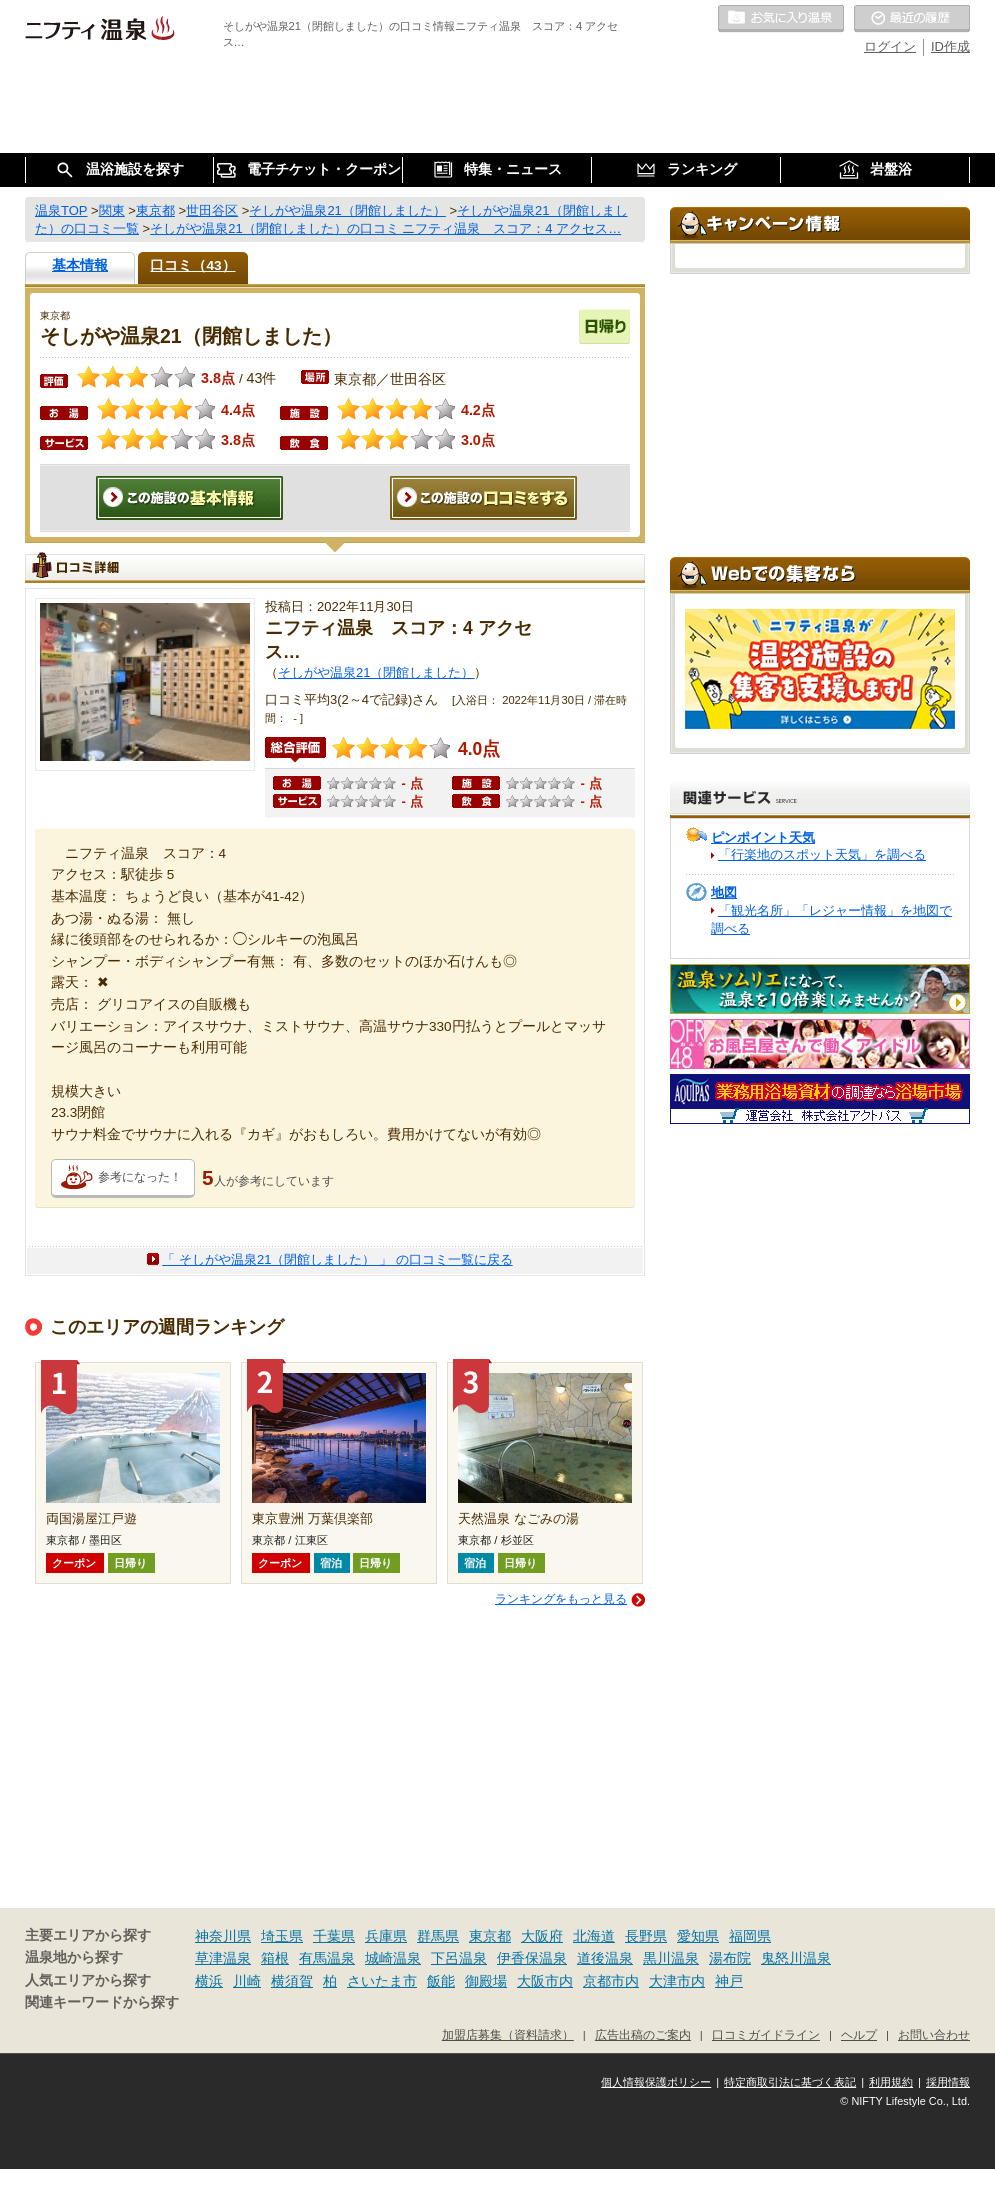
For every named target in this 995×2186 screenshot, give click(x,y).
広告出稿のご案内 (643, 2034)
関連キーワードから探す (102, 2002)
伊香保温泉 (532, 1958)
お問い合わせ (934, 2034)
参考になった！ (140, 1177)
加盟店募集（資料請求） (508, 2034)
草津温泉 (223, 1958)
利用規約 (891, 2082)
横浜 (209, 1981)
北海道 (594, 1936)
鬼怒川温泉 (796, 1958)
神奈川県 (223, 1936)
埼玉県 (282, 1936)
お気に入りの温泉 (781, 19)
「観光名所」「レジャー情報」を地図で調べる (831, 919)
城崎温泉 (393, 1958)
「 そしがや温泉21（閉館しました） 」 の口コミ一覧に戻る (337, 1259)
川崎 (247, 1981)
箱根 (275, 1958)
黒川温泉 (671, 1958)
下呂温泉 (459, 1958)
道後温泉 (605, 1958)
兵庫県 (386, 1936)
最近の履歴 (912, 19)
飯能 (441, 1981)
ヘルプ (859, 2034)
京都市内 (611, 1981)
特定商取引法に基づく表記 (790, 2082)
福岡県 (750, 1936)
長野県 (646, 1936)
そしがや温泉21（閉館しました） (376, 672)
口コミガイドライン (766, 2034)
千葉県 (334, 1936)
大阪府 (542, 1936)
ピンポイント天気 (763, 837)
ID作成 (950, 46)
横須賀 (292, 1981)
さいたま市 (382, 1981)
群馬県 (438, 1936)
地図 (724, 892)
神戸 (729, 1981)
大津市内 (677, 1981)
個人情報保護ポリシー (656, 2082)
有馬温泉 (327, 1958)
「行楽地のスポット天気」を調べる (822, 854)
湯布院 (730, 1958)
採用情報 (948, 2082)
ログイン (890, 46)
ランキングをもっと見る (561, 1599)
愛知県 (698, 1936)
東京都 (490, 1936)
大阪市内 (545, 1981)
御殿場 (486, 1981)
